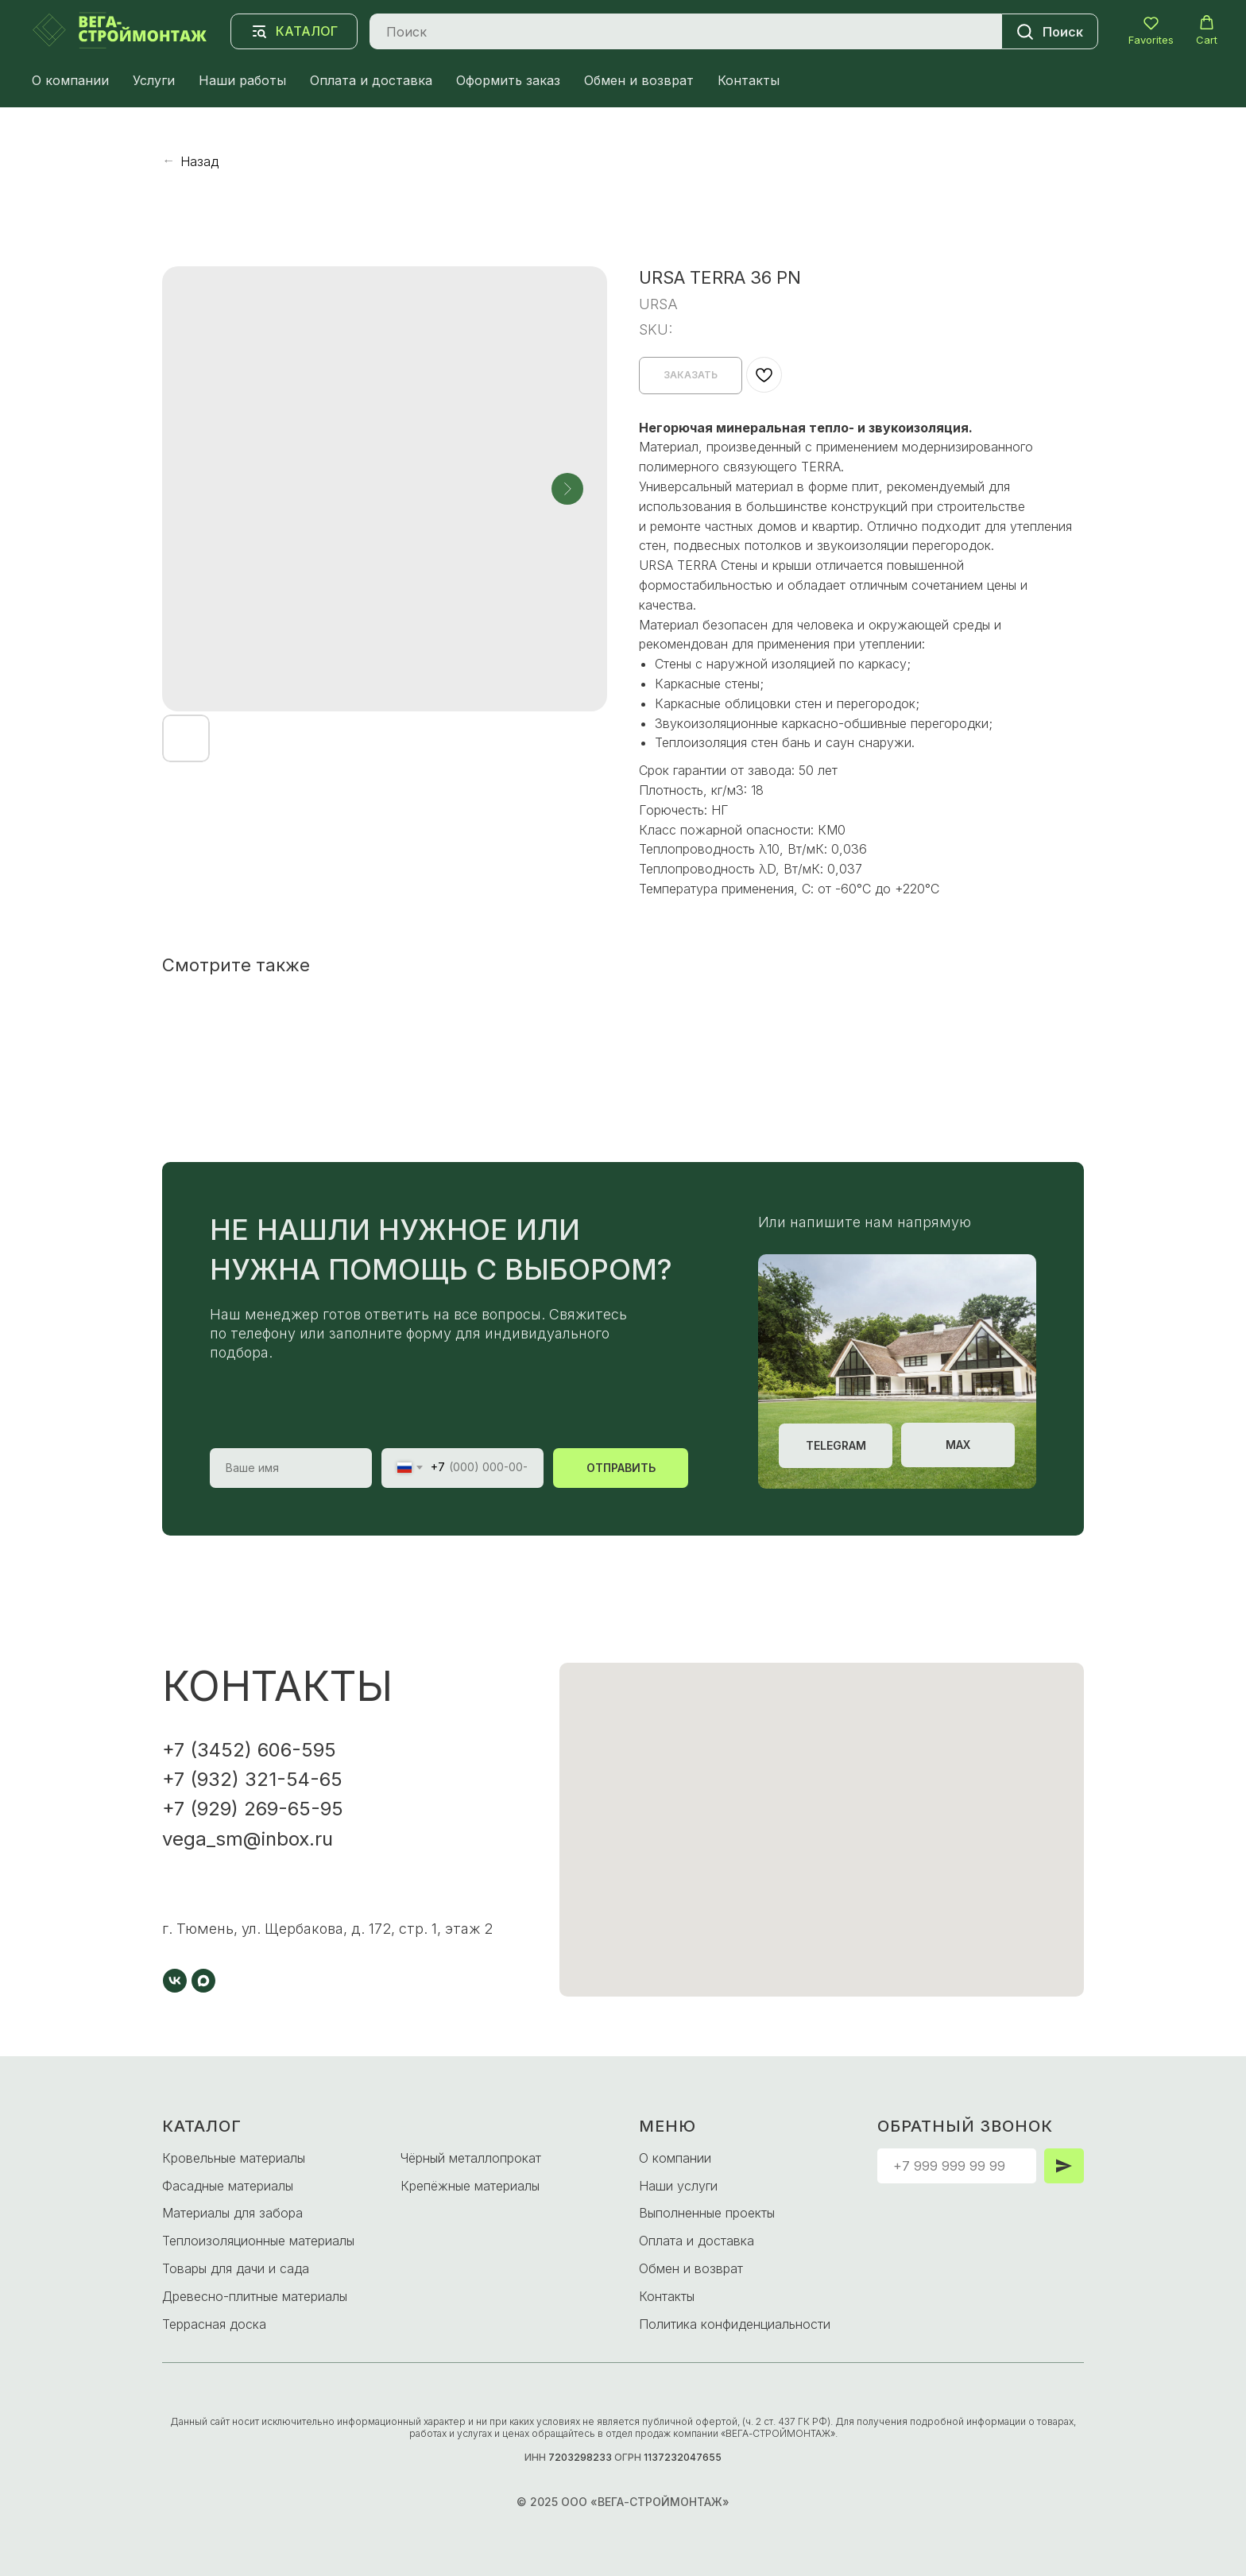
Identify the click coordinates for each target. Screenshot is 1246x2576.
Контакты (749, 80)
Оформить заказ (508, 80)
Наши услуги (678, 2186)
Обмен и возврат (639, 80)
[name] (291, 1468)
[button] (1151, 30)
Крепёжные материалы (470, 2186)
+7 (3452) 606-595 (249, 1749)
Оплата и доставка (371, 80)
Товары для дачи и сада (235, 2268)
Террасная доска (214, 2324)
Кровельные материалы (233, 2158)
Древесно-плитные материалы (254, 2296)
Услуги (154, 80)
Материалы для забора (232, 2213)
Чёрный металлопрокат (470, 2158)
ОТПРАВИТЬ (621, 1467)
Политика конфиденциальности (734, 2324)
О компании (70, 80)
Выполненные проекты (707, 2213)
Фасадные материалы (227, 2186)
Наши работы (242, 80)
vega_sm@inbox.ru (247, 1838)
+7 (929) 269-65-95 (252, 1808)
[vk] (175, 1981)
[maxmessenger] (203, 1981)
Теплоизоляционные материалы (258, 2241)
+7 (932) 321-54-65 (252, 1779)
